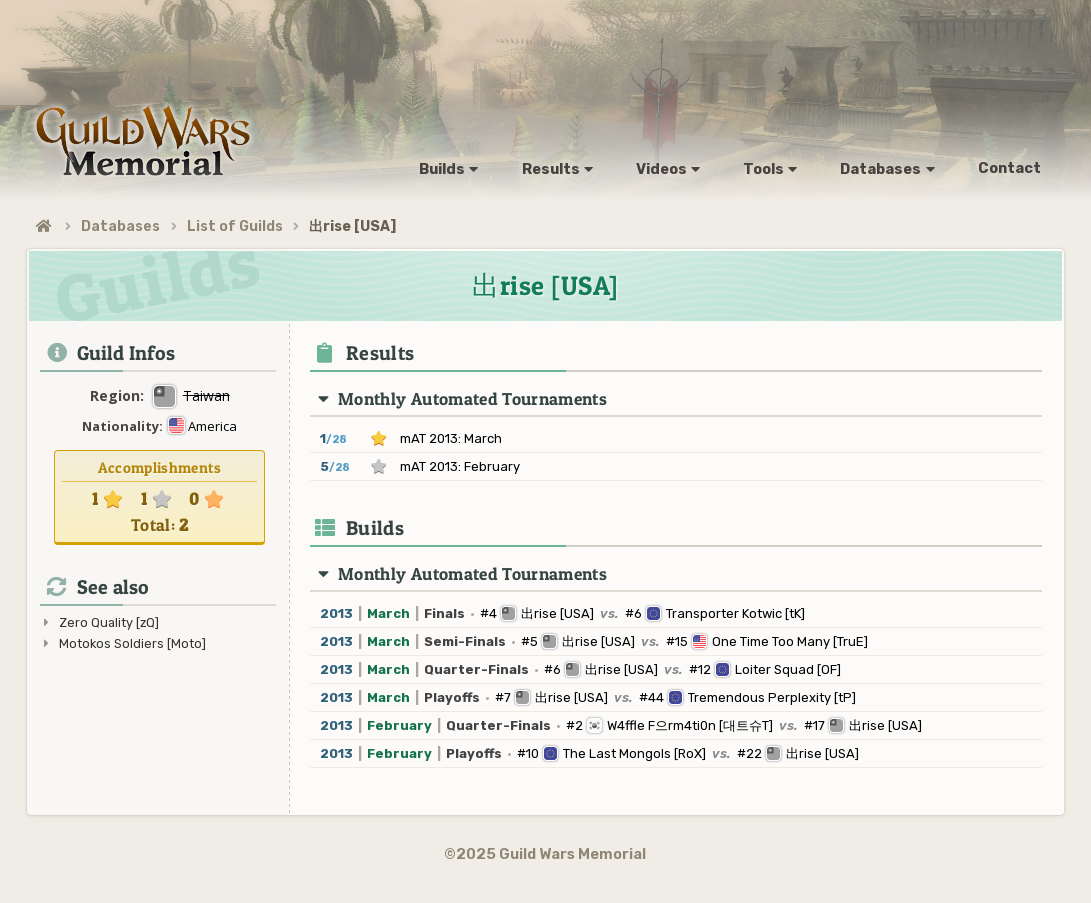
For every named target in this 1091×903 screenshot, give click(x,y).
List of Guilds (235, 226)
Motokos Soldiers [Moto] (132, 643)
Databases (120, 226)
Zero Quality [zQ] (109, 622)
